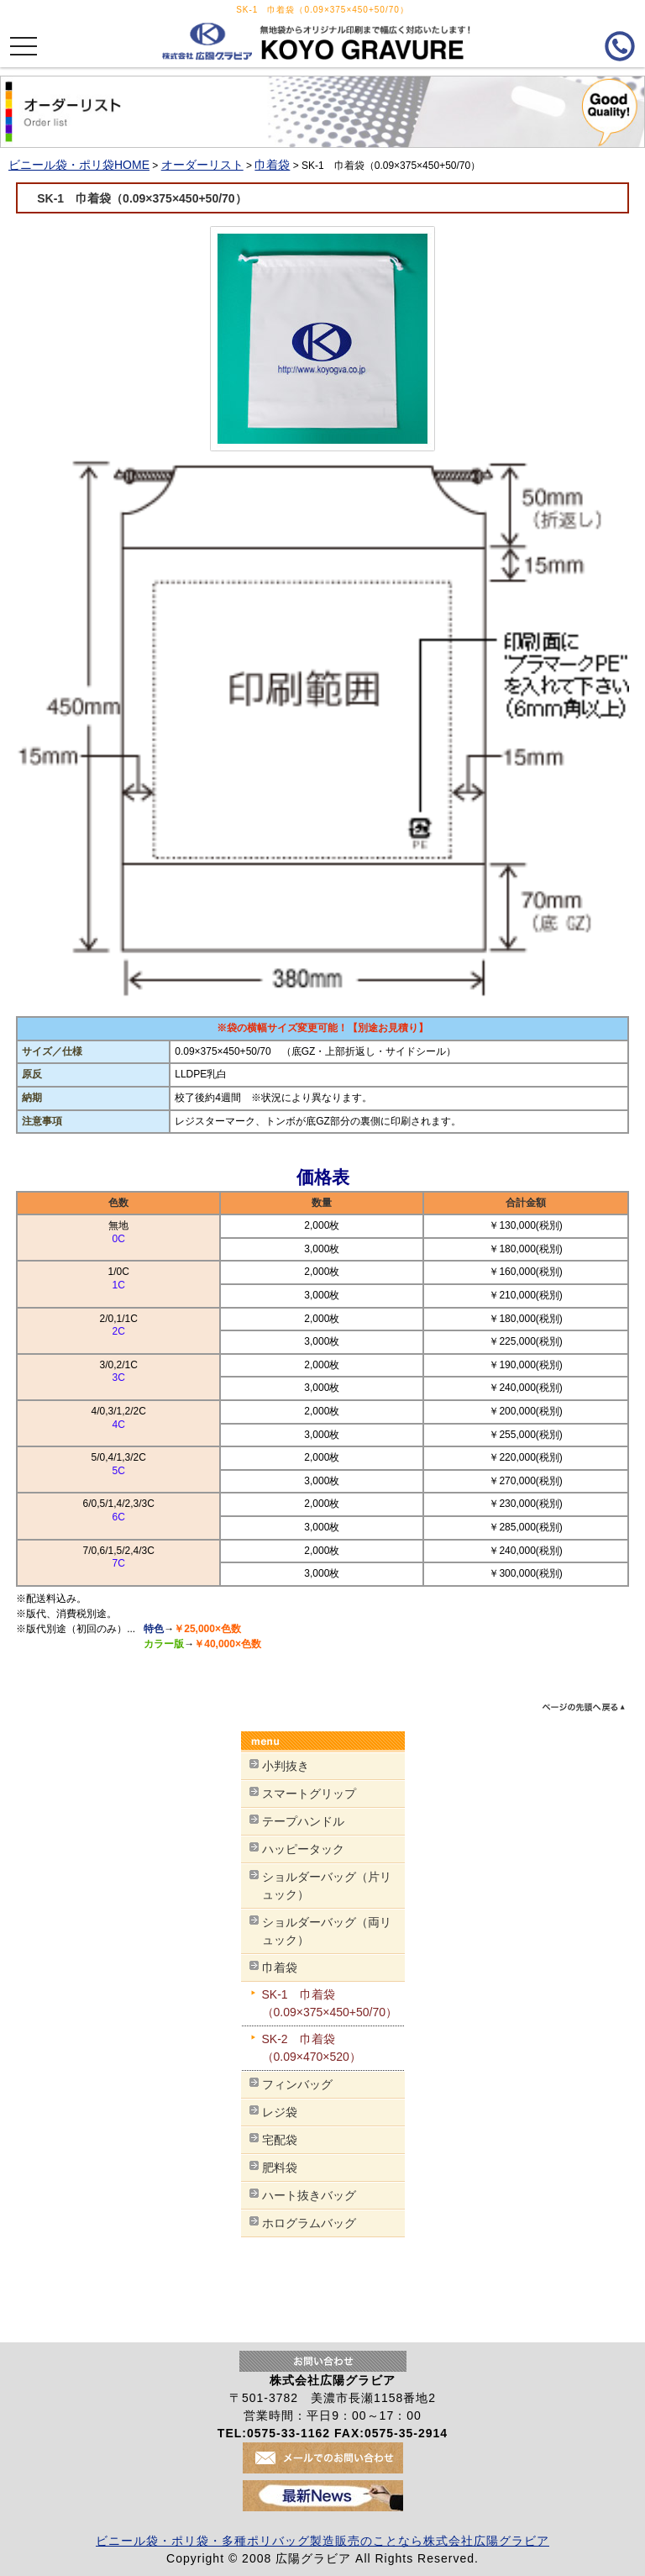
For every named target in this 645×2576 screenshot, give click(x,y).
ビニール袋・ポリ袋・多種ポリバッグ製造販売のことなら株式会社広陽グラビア (322, 2540)
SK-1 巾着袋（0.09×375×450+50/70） (194, 198)
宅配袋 (279, 2140)
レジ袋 (279, 2112)
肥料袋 (279, 2167)
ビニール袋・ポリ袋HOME (78, 164)
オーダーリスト (202, 164)
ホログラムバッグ (309, 2223)
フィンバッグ (297, 2084)
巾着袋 (272, 164)
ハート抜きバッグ (309, 2195)
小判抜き (285, 1766)
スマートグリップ (309, 1793)
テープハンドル (303, 1821)
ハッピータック (303, 1849)
